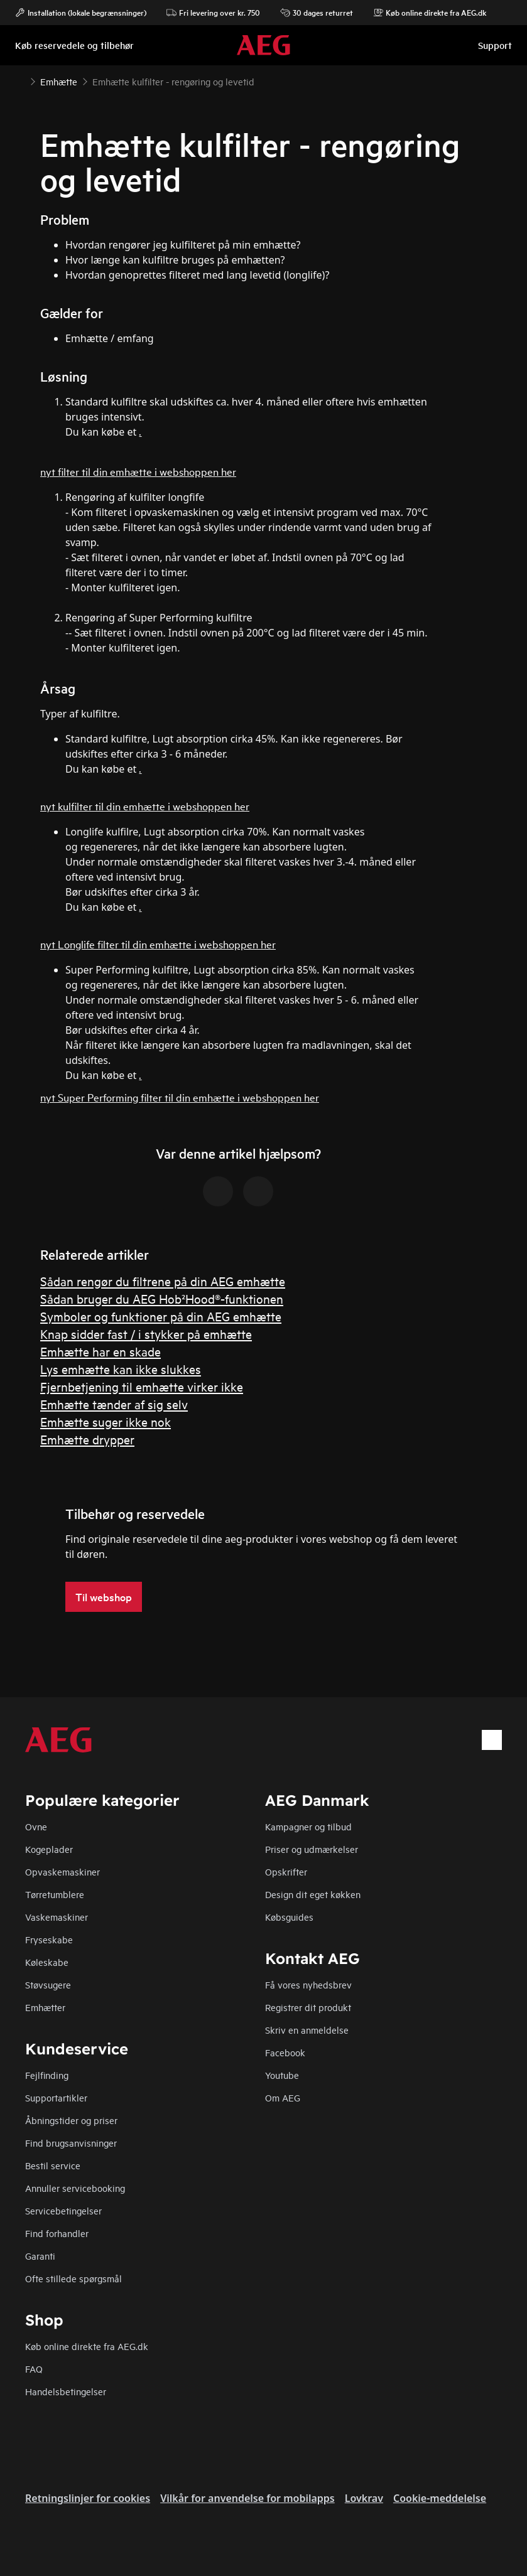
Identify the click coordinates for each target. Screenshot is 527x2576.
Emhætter (45, 2007)
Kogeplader (49, 1849)
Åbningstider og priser (71, 2120)
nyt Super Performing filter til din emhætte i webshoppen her (179, 1097)
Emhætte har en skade (100, 1351)
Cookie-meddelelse (439, 2498)
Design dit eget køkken (313, 1894)
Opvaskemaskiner (62, 1871)
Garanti (40, 2256)
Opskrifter (286, 1871)
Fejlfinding (46, 2075)
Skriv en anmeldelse (307, 2030)
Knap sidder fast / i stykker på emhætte (146, 1333)
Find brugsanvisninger (71, 2143)
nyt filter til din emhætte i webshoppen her (138, 471)
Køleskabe (46, 1962)
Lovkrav (364, 2498)
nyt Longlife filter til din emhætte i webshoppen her (158, 943)
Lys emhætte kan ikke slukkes (120, 1369)
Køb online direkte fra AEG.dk (86, 2346)
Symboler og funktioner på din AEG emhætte (160, 1316)
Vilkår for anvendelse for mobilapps (247, 2498)
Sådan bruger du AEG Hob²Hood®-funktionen (161, 1298)
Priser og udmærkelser (311, 1849)
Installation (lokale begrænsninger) (80, 13)
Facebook (285, 2052)
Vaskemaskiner (56, 1917)
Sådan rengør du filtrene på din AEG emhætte (162, 1281)
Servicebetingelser (63, 2210)
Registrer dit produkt (308, 2007)
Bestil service (52, 2165)
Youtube (282, 2075)
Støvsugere (48, 1984)
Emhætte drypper (87, 1439)
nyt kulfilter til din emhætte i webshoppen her (144, 805)
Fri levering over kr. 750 (213, 13)
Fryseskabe (49, 1939)
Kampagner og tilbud (308, 1826)
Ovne (36, 1826)
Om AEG (282, 2097)
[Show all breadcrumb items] (20, 80)
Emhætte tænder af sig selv (114, 1404)
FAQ (34, 2369)
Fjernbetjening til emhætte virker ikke (141, 1386)
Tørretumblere (54, 1894)
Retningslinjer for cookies (87, 2498)
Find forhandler (57, 2233)
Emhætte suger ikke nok (105, 1421)
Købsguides (289, 1917)
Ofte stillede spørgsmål (73, 2278)
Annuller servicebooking (75, 2188)
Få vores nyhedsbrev (308, 1984)
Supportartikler (56, 2097)
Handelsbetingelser (65, 2391)
